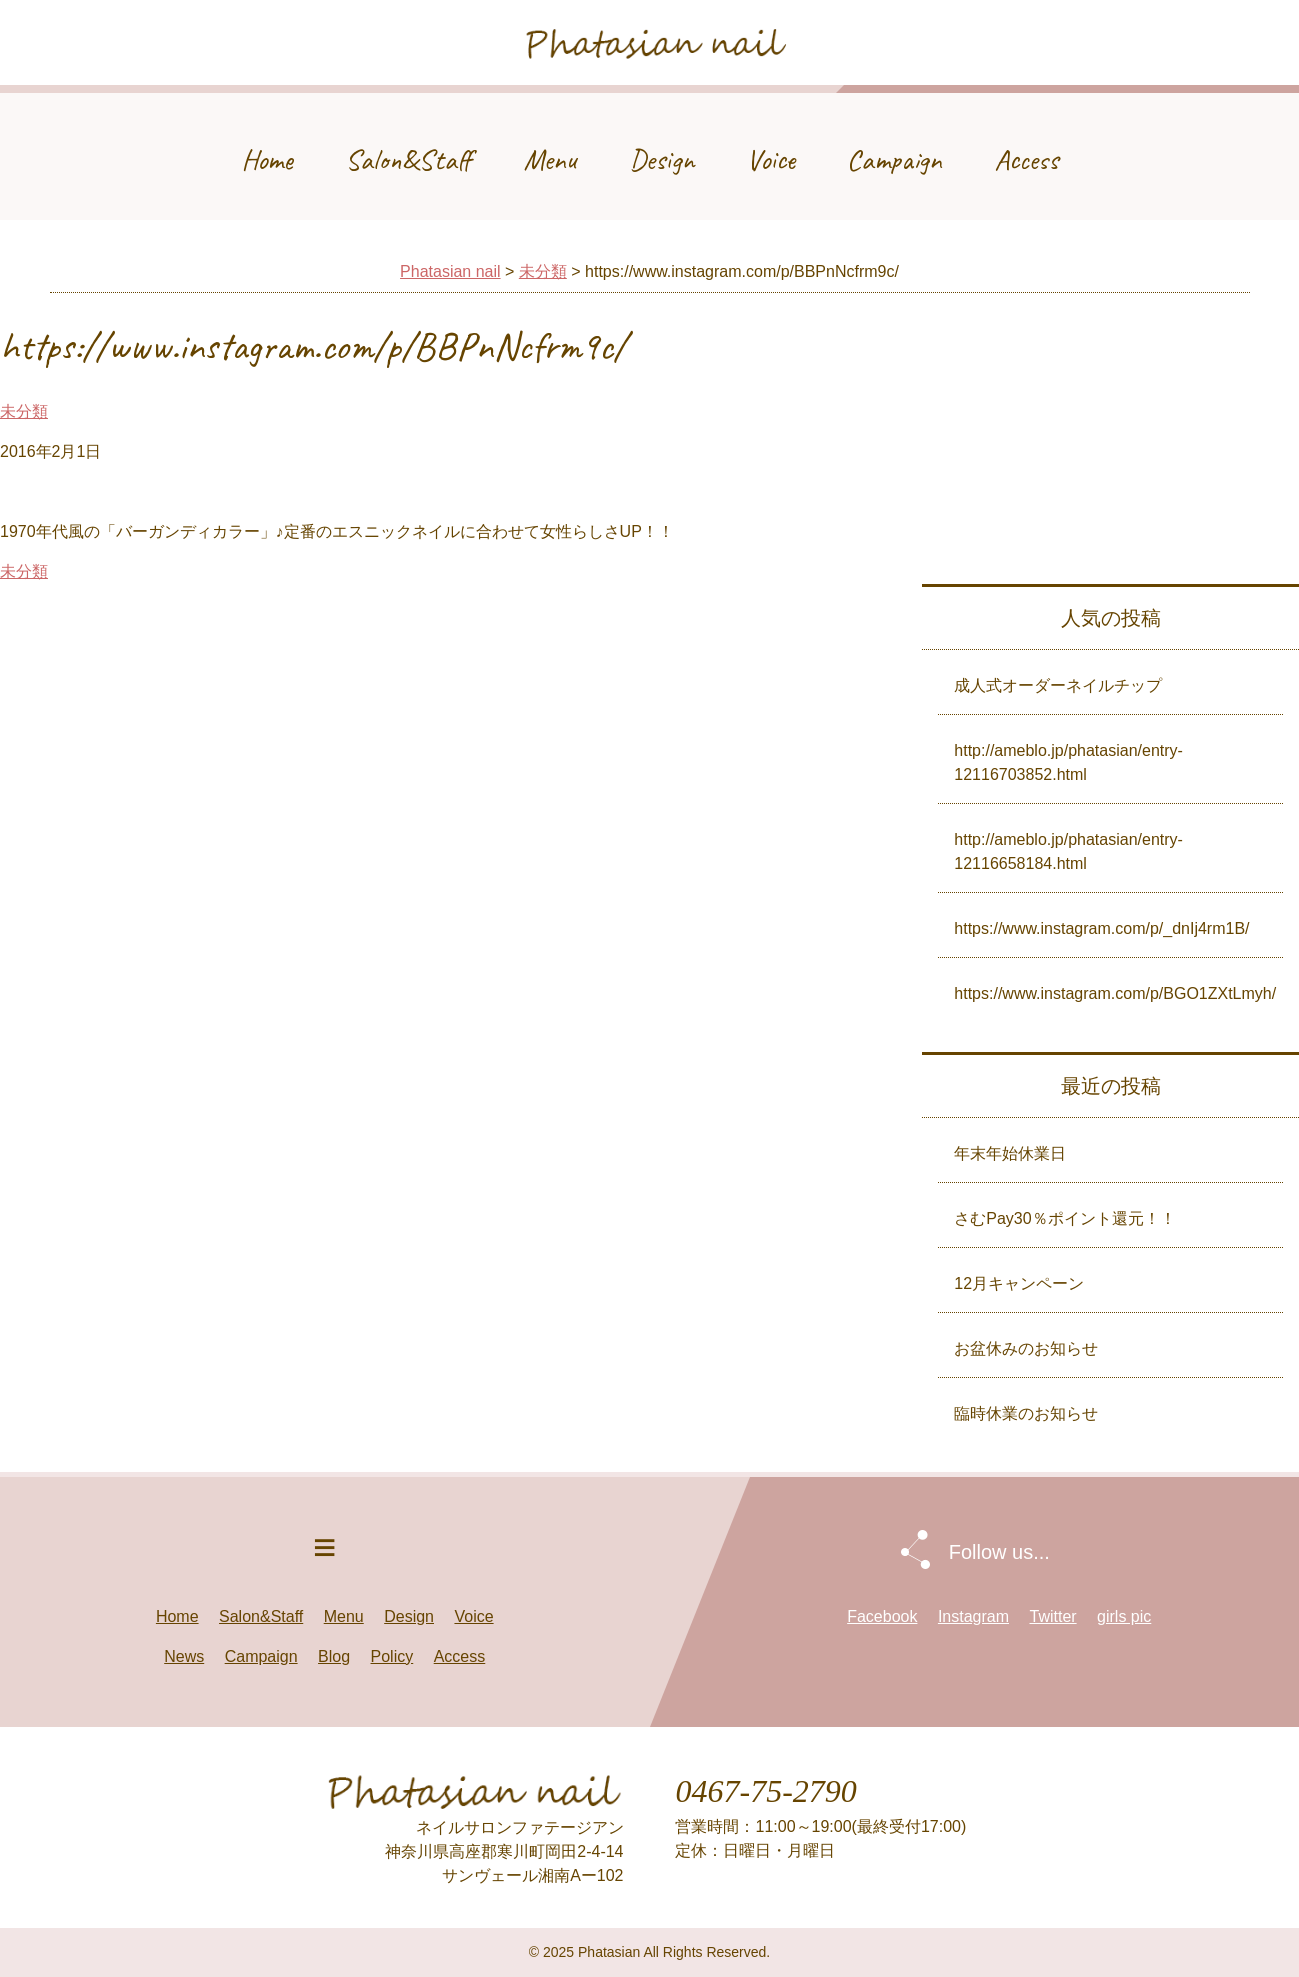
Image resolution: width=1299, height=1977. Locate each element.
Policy (392, 1656)
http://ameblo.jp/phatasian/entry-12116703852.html (1068, 762)
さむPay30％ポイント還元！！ (1064, 1218)
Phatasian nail (450, 271)
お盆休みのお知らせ (1026, 1348)
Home (267, 159)
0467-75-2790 (765, 1791)
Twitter (1052, 1616)
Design (661, 159)
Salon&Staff (408, 159)
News (184, 1656)
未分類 (543, 271)
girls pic (1124, 1616)
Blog (334, 1656)
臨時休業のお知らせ (1026, 1413)
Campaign (894, 159)
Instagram (973, 1616)
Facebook (882, 1616)
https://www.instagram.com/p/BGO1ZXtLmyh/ (1115, 993)
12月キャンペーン (1019, 1283)
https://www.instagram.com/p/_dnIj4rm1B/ (1101, 928)
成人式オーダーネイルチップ (1058, 685)
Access (1026, 159)
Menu (550, 159)
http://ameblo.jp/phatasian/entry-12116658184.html (1068, 851)
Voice (770, 159)
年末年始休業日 (1010, 1153)
